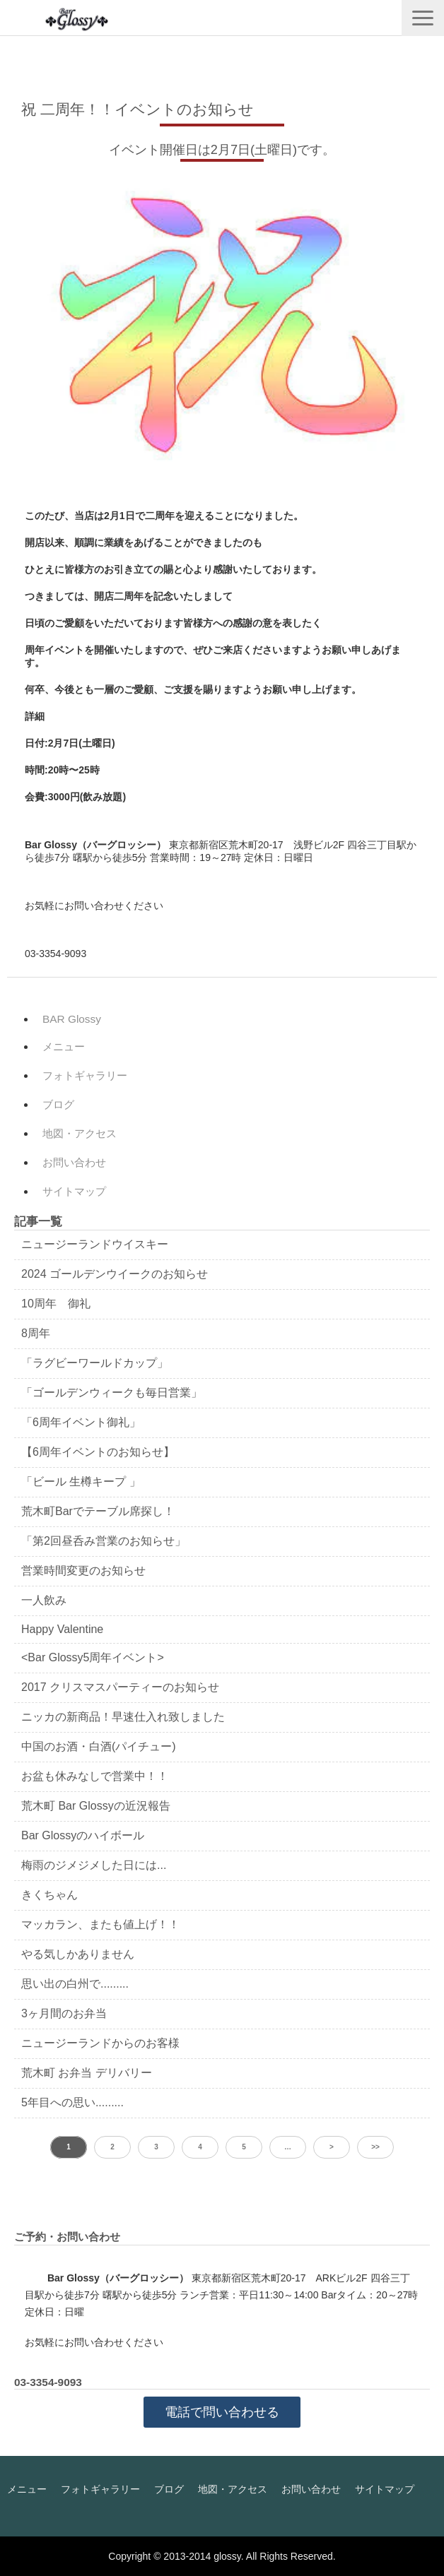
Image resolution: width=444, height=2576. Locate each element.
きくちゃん (49, 1895)
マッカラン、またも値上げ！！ (100, 1924)
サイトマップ (74, 1191)
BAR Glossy (71, 1019)
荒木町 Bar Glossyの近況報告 (95, 1806)
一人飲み (43, 1600)
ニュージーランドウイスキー (94, 1244)
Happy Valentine (62, 1629)
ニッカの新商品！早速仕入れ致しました (123, 1717)
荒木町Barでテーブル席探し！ (98, 1511)
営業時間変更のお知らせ (83, 1571)
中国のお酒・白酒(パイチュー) (98, 1746)
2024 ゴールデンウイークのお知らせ (114, 1274)
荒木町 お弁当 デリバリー (86, 2073)
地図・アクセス (79, 1133)
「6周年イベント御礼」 (81, 1422)
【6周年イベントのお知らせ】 (98, 1452)
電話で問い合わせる (222, 2412)
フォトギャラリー (84, 1075)
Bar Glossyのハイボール (82, 1835)
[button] (423, 18)
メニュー (63, 1046)
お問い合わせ (74, 1162)
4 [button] (200, 2147)
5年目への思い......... (72, 2102)
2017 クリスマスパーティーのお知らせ (120, 1687)
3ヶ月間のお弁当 (64, 2013)
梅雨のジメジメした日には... (93, 1865)
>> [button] (375, 2147)
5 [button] (244, 2147)
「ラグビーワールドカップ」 (94, 1363)
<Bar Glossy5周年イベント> (92, 1657)
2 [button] (112, 2147)
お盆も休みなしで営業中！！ (94, 1776)
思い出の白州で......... (75, 1984)
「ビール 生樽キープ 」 (81, 1482)
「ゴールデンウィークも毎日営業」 (111, 1393)
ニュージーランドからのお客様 (100, 2043)
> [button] (331, 2147)
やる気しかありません (77, 1954)
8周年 (35, 1333)
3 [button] (156, 2147)
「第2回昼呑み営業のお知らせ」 (103, 1541)
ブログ (58, 1104)
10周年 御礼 (55, 1304)
